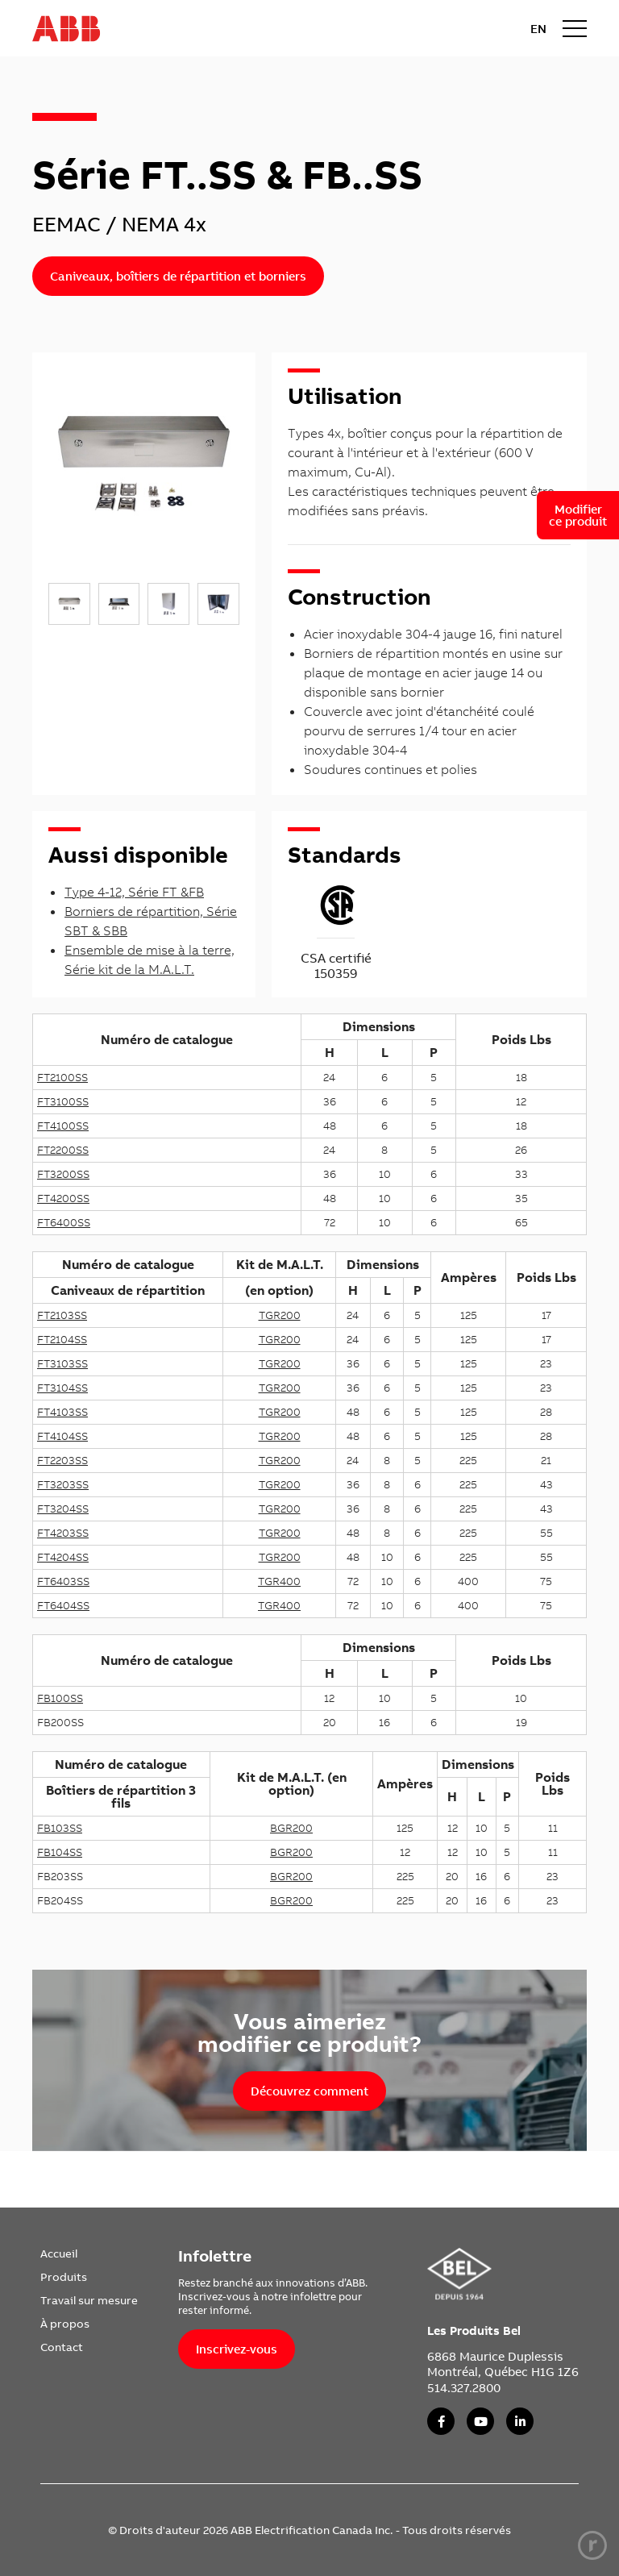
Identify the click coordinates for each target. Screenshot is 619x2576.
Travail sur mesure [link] (89, 2300)
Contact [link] (61, 2347)
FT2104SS (62, 1339)
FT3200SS (63, 1174)
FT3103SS (62, 1363)
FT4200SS (63, 1198)
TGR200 (280, 1315)
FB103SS (59, 1828)
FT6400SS (63, 1222)
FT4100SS (63, 1125)
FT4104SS (62, 1436)
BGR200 (291, 1828)
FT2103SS (62, 1315)
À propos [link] (64, 2323)
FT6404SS (63, 1605)
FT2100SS (62, 1077)
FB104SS (59, 1852)
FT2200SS (63, 1149)
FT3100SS (63, 1101)
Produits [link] (63, 2277)
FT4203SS (63, 1532)
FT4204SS (63, 1557)
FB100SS (60, 1698)
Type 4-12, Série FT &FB (134, 892)
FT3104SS (62, 1387)
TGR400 (279, 1581)
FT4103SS (62, 1412)
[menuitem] (89, 2253)
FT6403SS (63, 1581)
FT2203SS (62, 1460)
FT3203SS (63, 1484)
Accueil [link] (58, 2253)
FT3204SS (63, 1508)
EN (538, 28)
